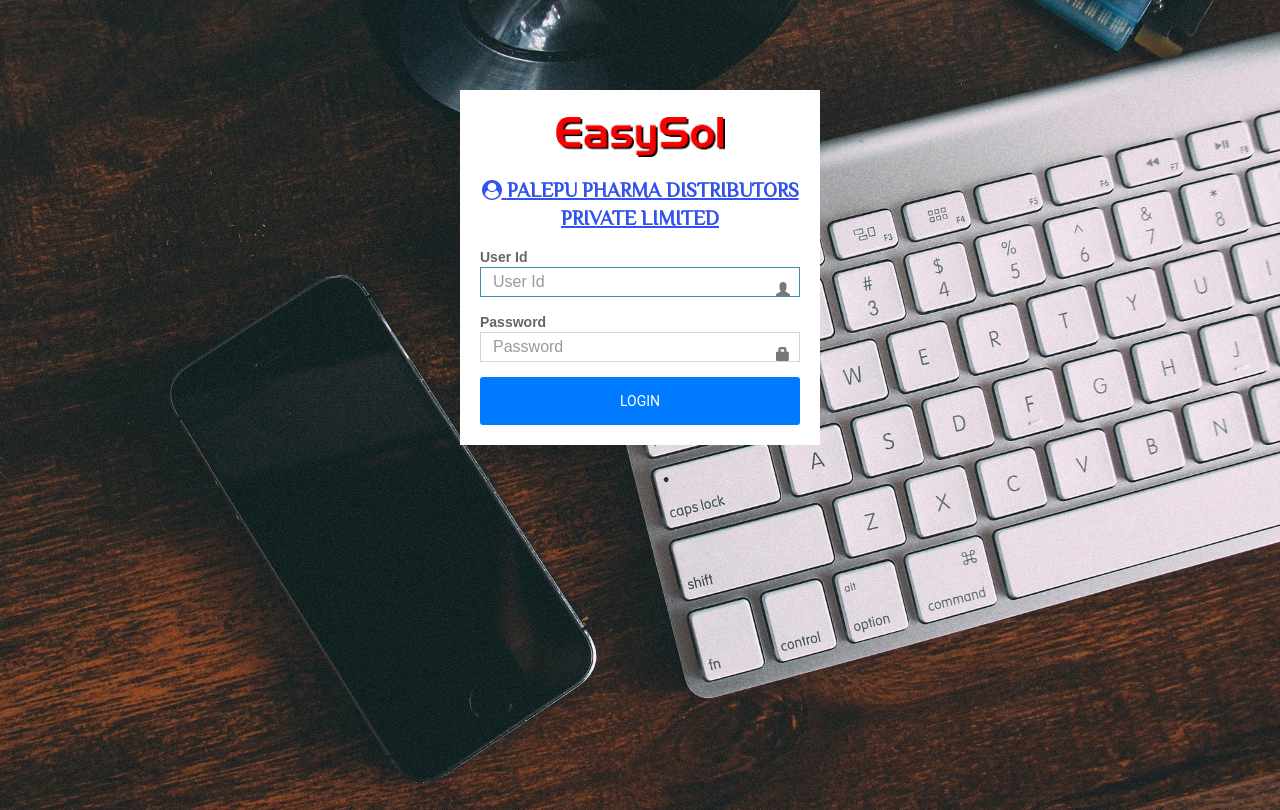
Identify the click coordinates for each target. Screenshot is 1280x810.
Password (513, 322)
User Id (503, 257)
